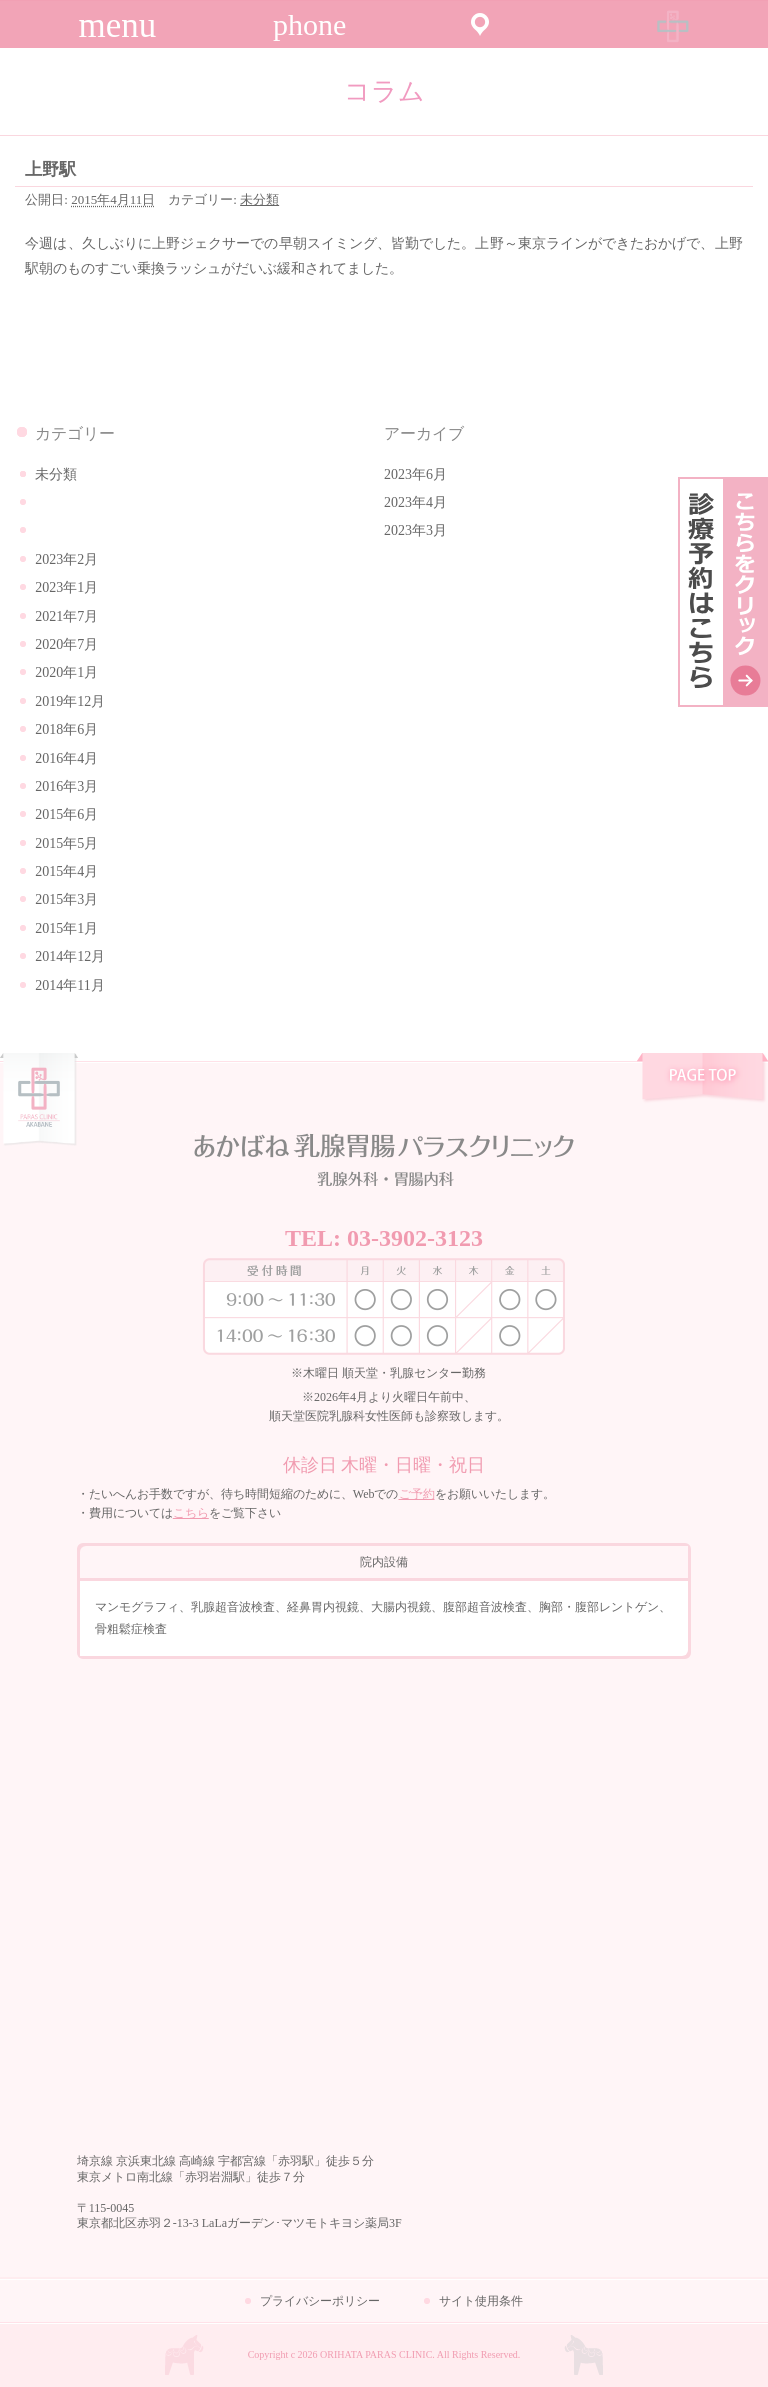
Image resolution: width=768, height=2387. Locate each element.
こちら (191, 1513)
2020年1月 (66, 672)
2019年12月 (70, 701)
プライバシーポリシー (320, 2301)
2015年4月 (66, 871)
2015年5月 (66, 843)
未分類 (259, 199)
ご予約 (417, 1494)
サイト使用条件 (481, 2301)
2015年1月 (66, 928)
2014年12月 (70, 956)
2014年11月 (69, 985)
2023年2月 (66, 559)
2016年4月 (66, 758)
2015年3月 (66, 899)
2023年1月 (66, 587)
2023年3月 (415, 530)
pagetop (702, 1080)
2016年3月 (66, 786)
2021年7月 (66, 616)
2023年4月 (415, 502)
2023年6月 (415, 474)
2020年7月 (66, 644)
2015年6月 (66, 814)
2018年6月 (66, 729)
